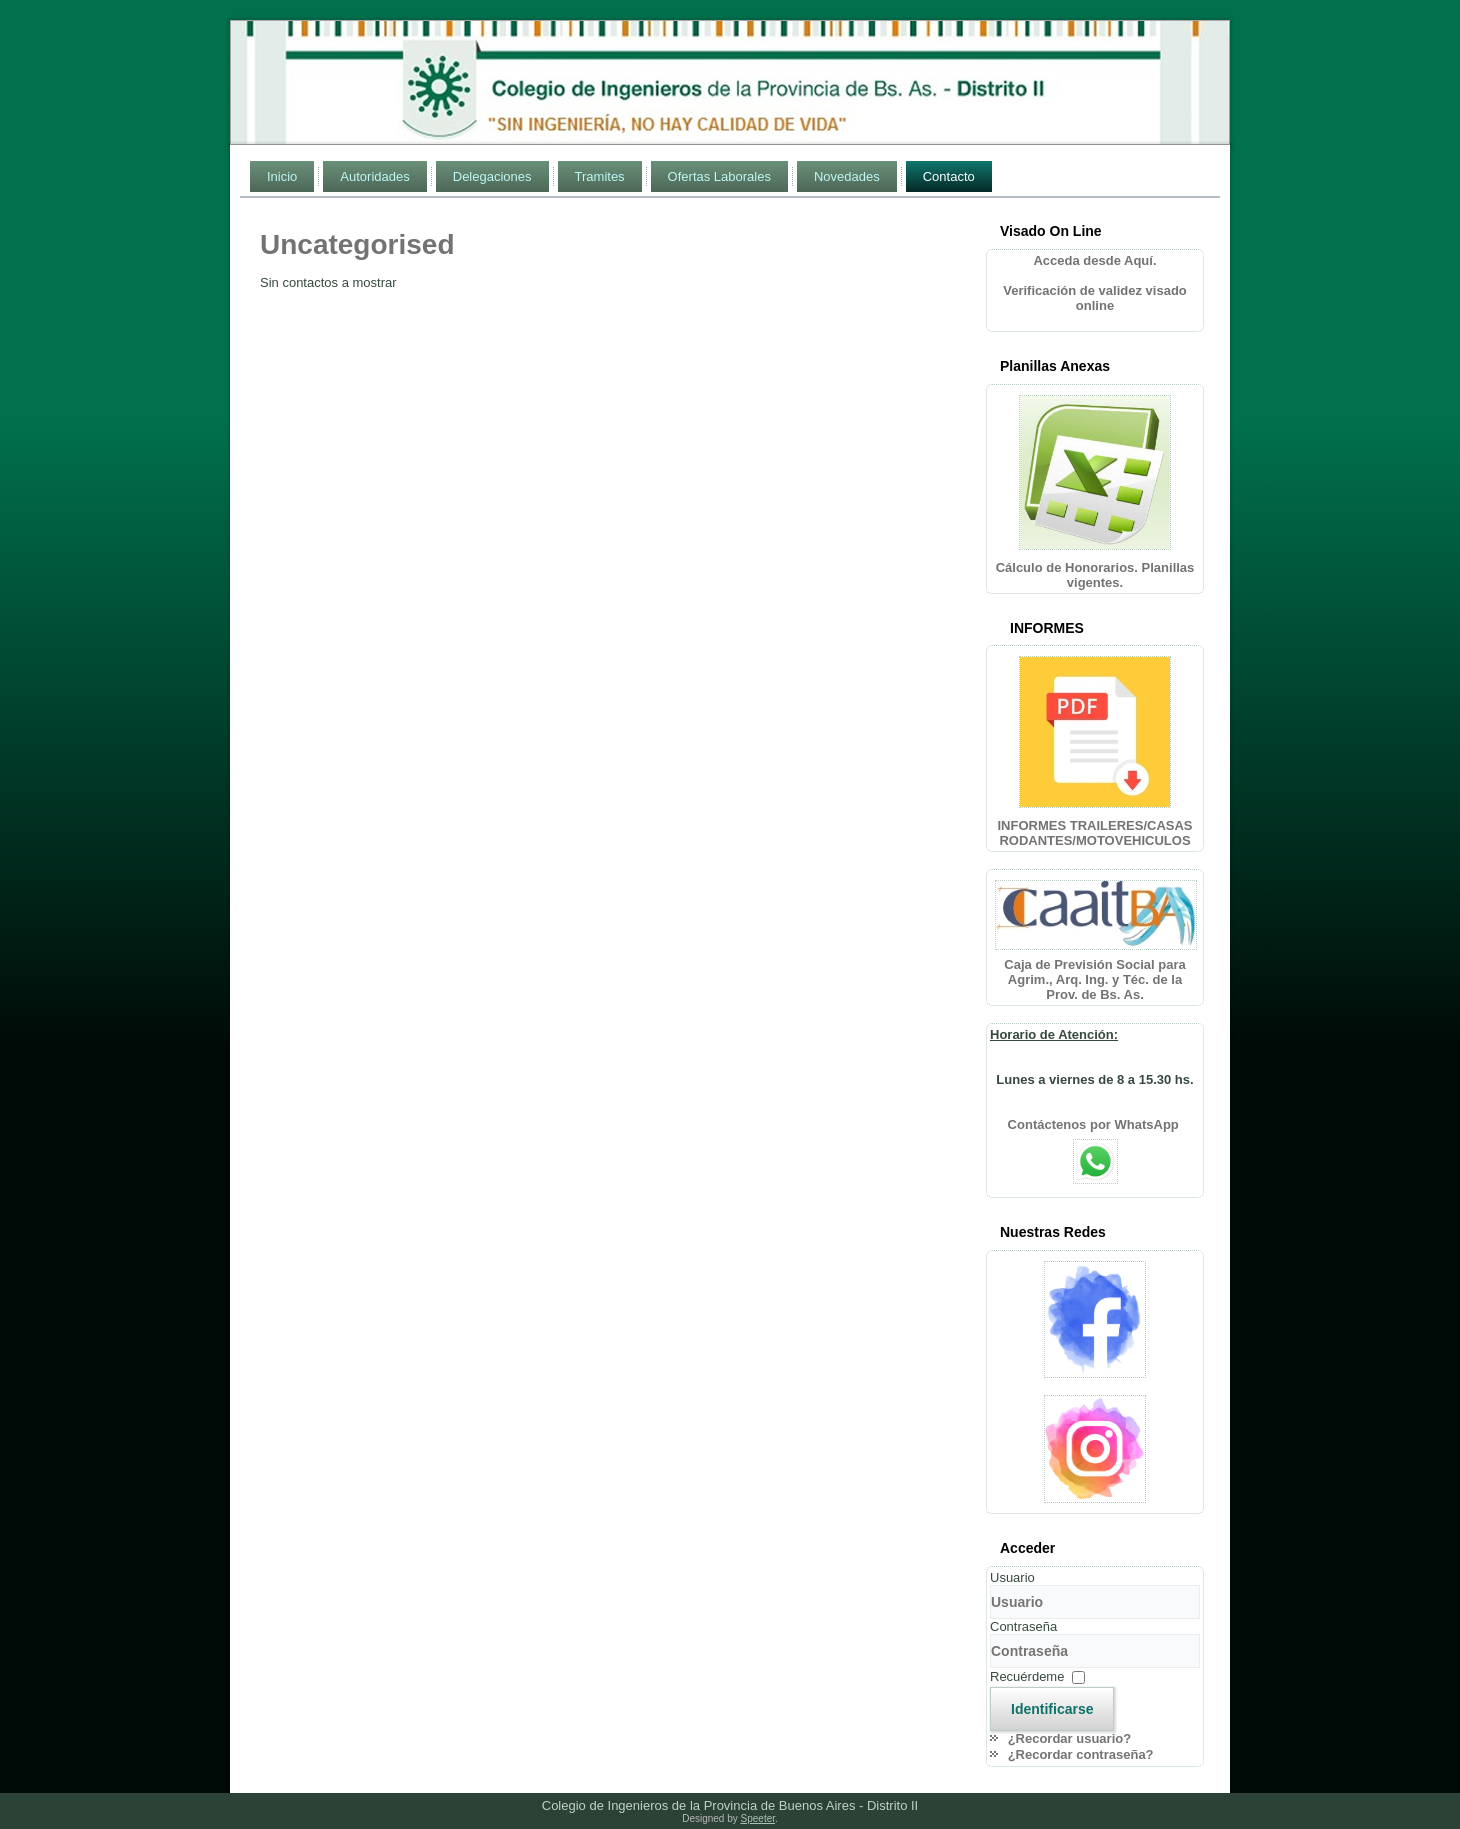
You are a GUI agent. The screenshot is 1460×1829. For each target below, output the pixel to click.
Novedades (847, 176)
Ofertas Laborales (719, 176)
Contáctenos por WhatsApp (1095, 1124)
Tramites (600, 176)
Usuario (1012, 1577)
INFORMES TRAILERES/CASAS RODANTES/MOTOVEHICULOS (1094, 833)
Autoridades (374, 176)
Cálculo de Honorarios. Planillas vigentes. (1095, 575)
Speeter (758, 1818)
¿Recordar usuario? (1070, 1738)
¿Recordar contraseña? (1081, 1754)
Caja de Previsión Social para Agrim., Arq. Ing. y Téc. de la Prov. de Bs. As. (1094, 979)
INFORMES (1047, 628)
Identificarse (1052, 1709)
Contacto (949, 176)
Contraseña (1023, 1626)
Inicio (282, 176)
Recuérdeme (1027, 1676)
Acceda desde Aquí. (1094, 260)
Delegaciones (492, 176)
